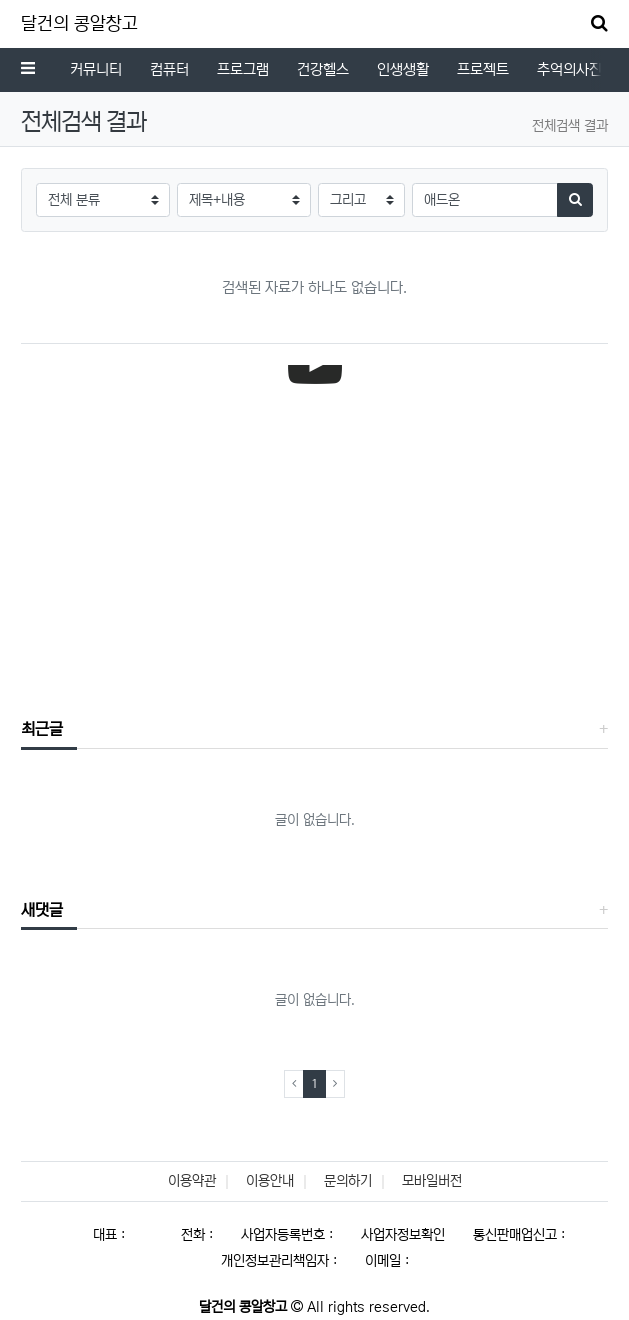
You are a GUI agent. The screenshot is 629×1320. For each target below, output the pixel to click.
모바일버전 (432, 1181)
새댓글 (42, 910)
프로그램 (243, 69)
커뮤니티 (96, 69)
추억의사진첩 (576, 69)
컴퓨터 (169, 69)
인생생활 (403, 69)
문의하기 (348, 1181)
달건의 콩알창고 (79, 24)
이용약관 (192, 1181)
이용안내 (270, 1181)
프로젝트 (483, 69)
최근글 (42, 729)
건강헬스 (323, 69)
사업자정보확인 (403, 1235)
